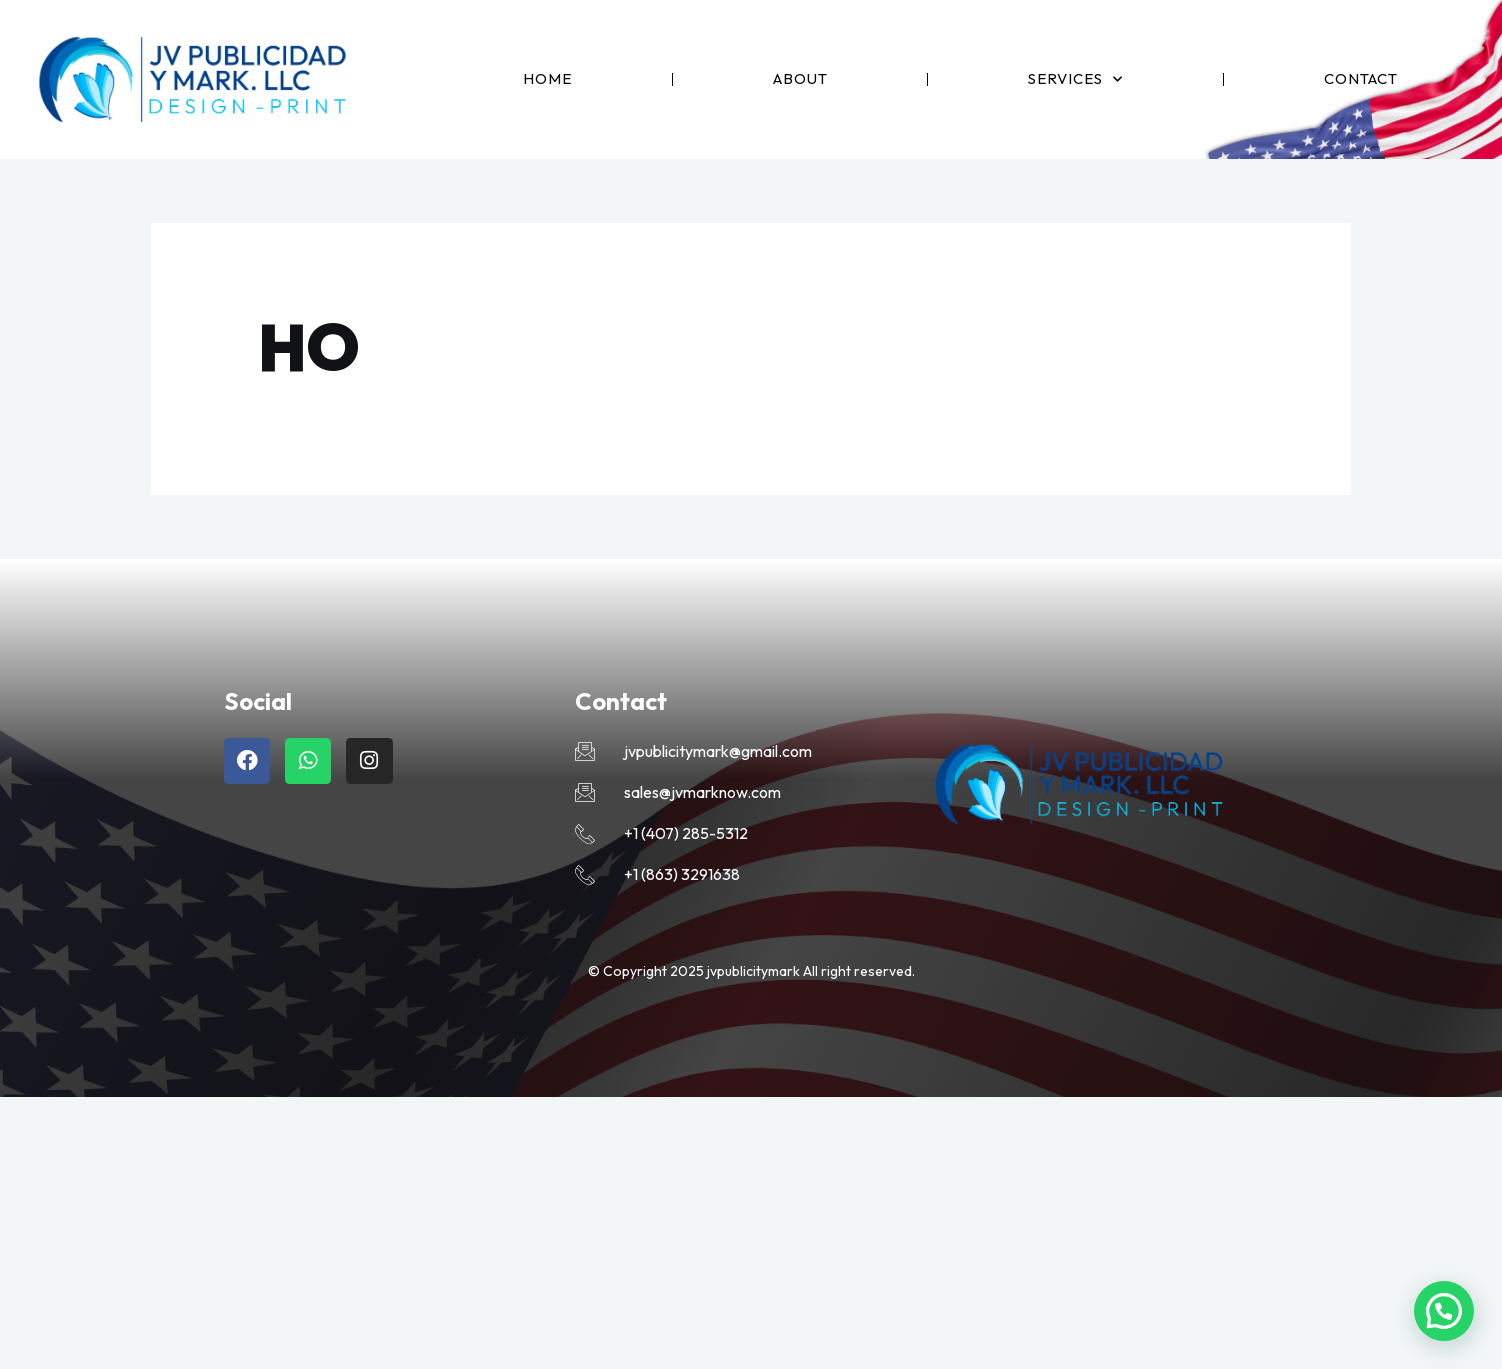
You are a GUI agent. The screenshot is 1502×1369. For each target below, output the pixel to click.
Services (1075, 79)
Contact (1361, 78)
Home (547, 78)
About (800, 78)
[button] (1444, 1311)
